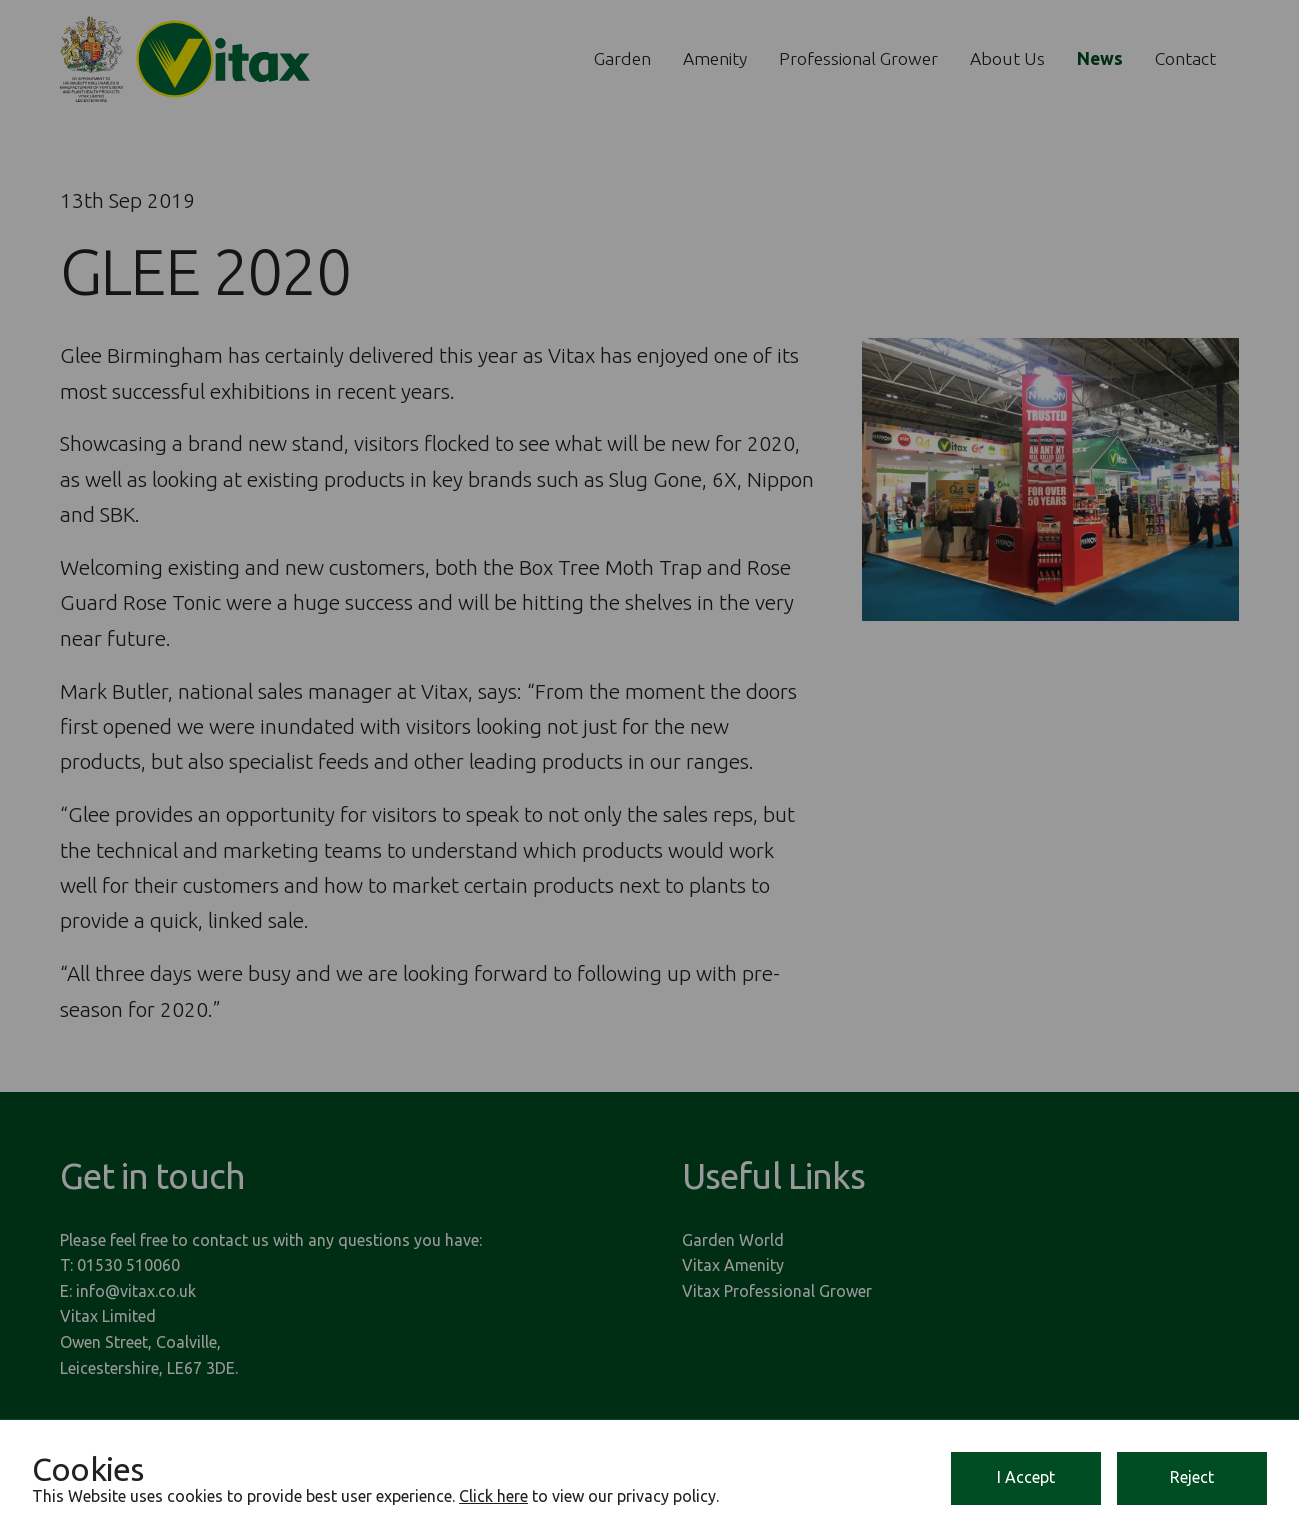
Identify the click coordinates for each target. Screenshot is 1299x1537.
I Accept (1026, 1477)
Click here (493, 1496)
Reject (1192, 1477)
